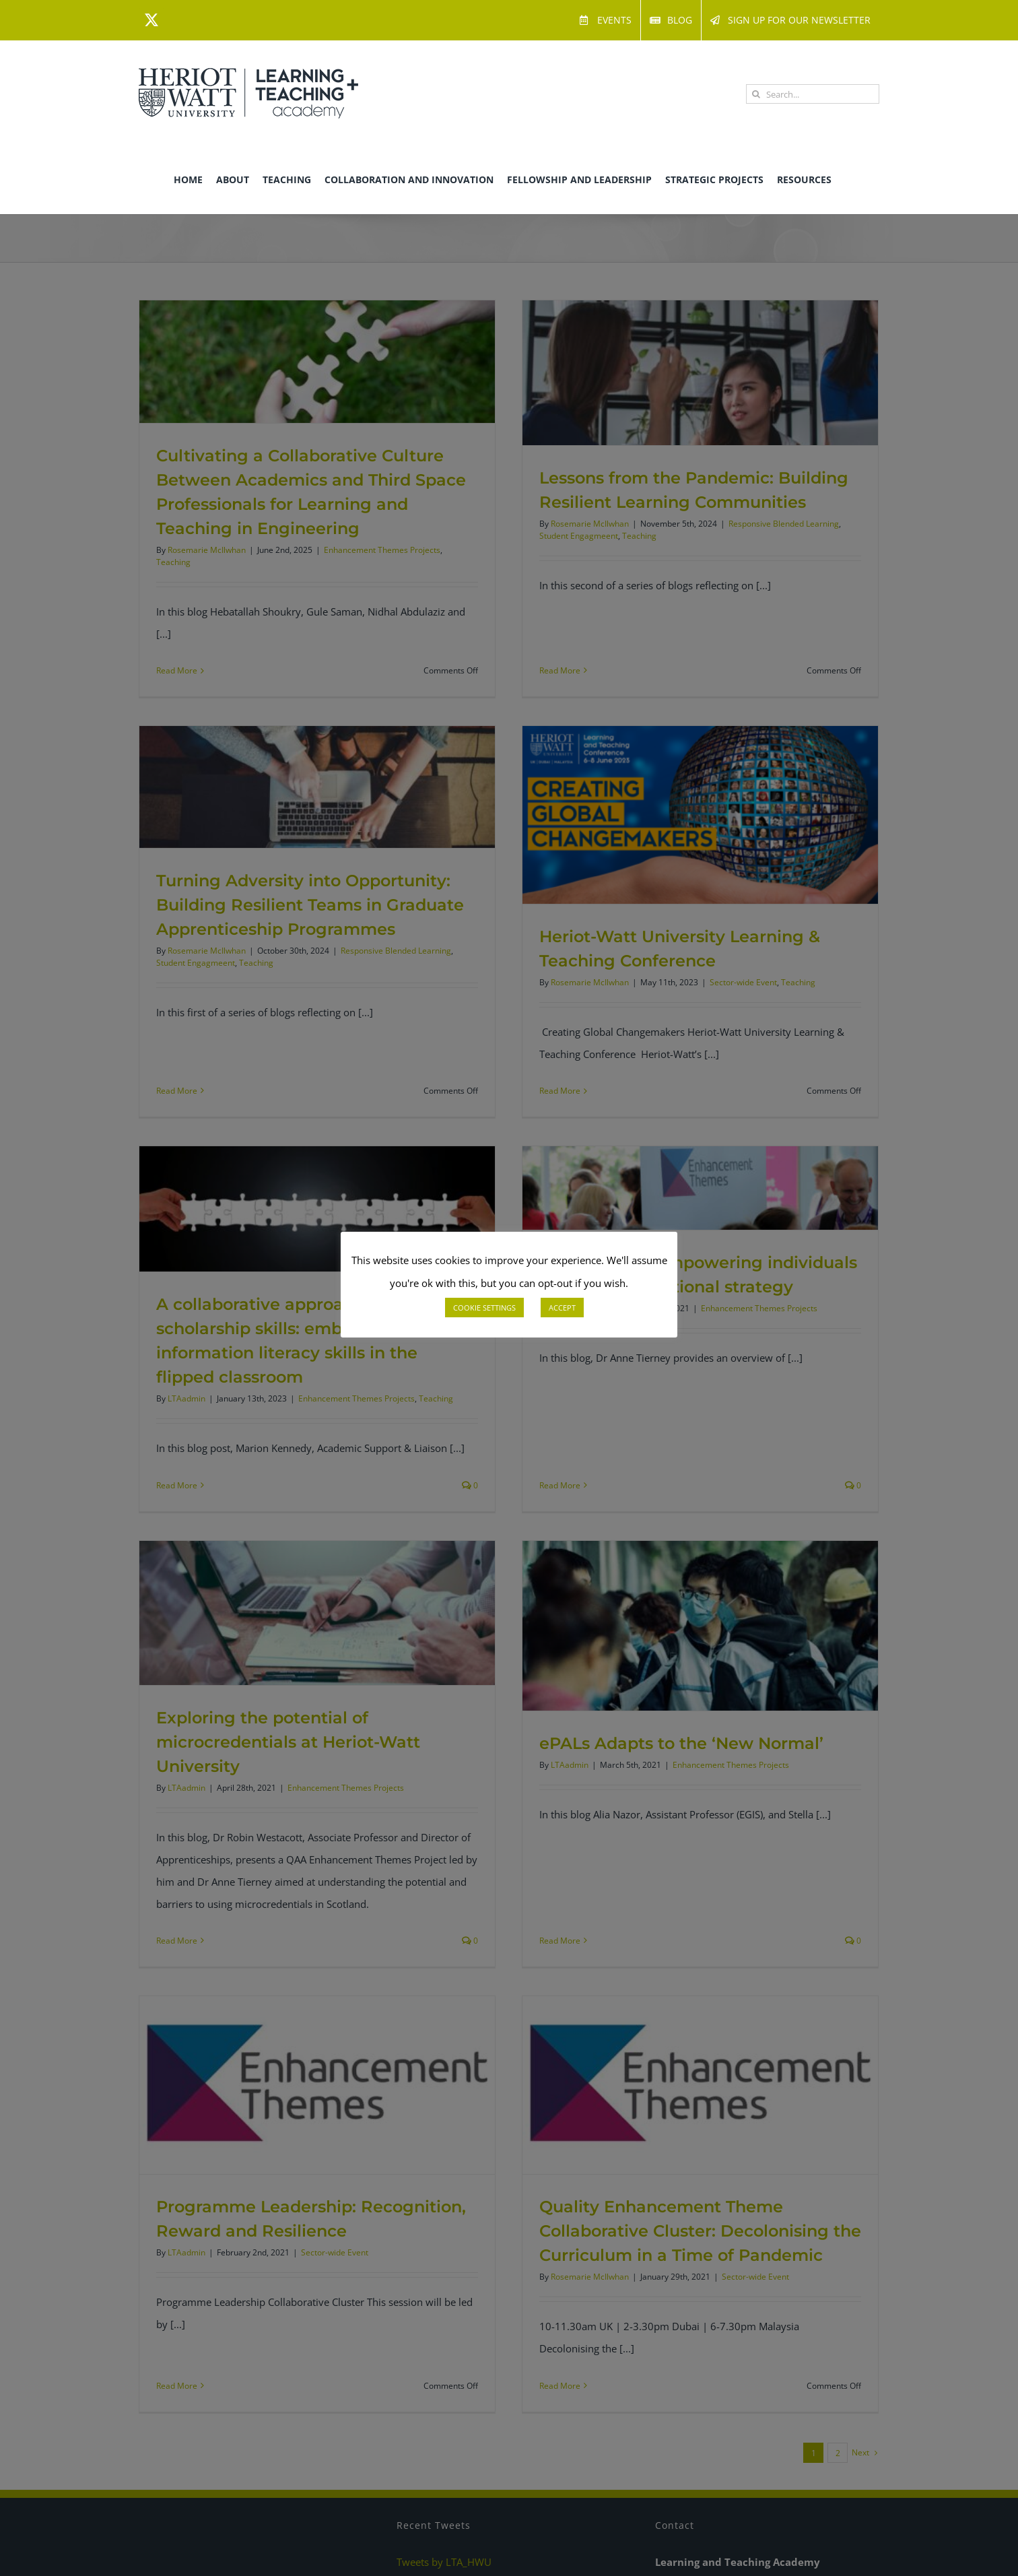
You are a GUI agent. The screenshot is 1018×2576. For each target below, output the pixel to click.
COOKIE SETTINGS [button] (484, 1307)
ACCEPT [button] (562, 1307)
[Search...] (812, 94)
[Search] (756, 94)
